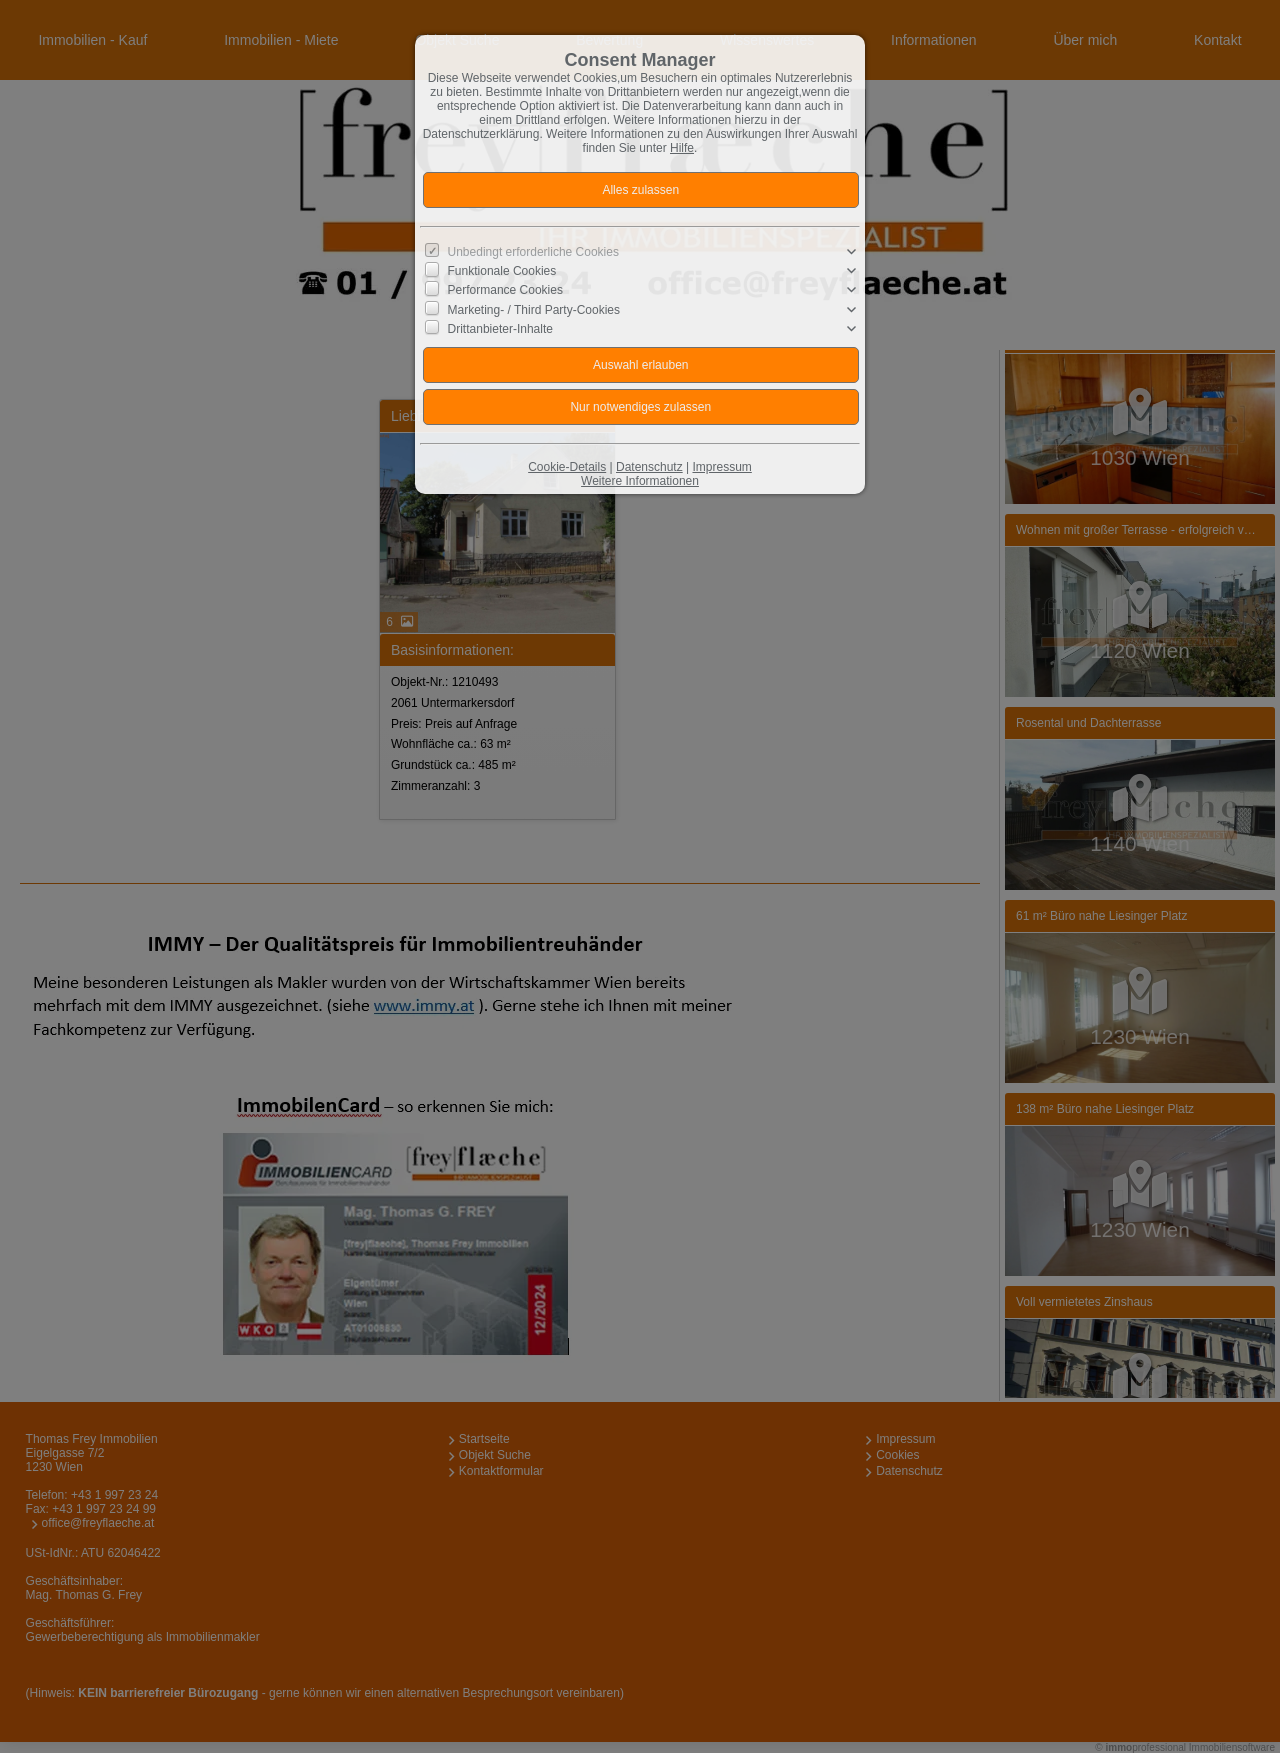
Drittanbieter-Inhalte (500, 329)
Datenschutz (649, 467)
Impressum (721, 467)
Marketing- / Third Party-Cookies (534, 309)
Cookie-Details (567, 467)
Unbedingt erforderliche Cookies (533, 252)
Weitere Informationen (640, 481)
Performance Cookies (505, 290)
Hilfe (682, 148)
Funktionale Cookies (502, 271)
